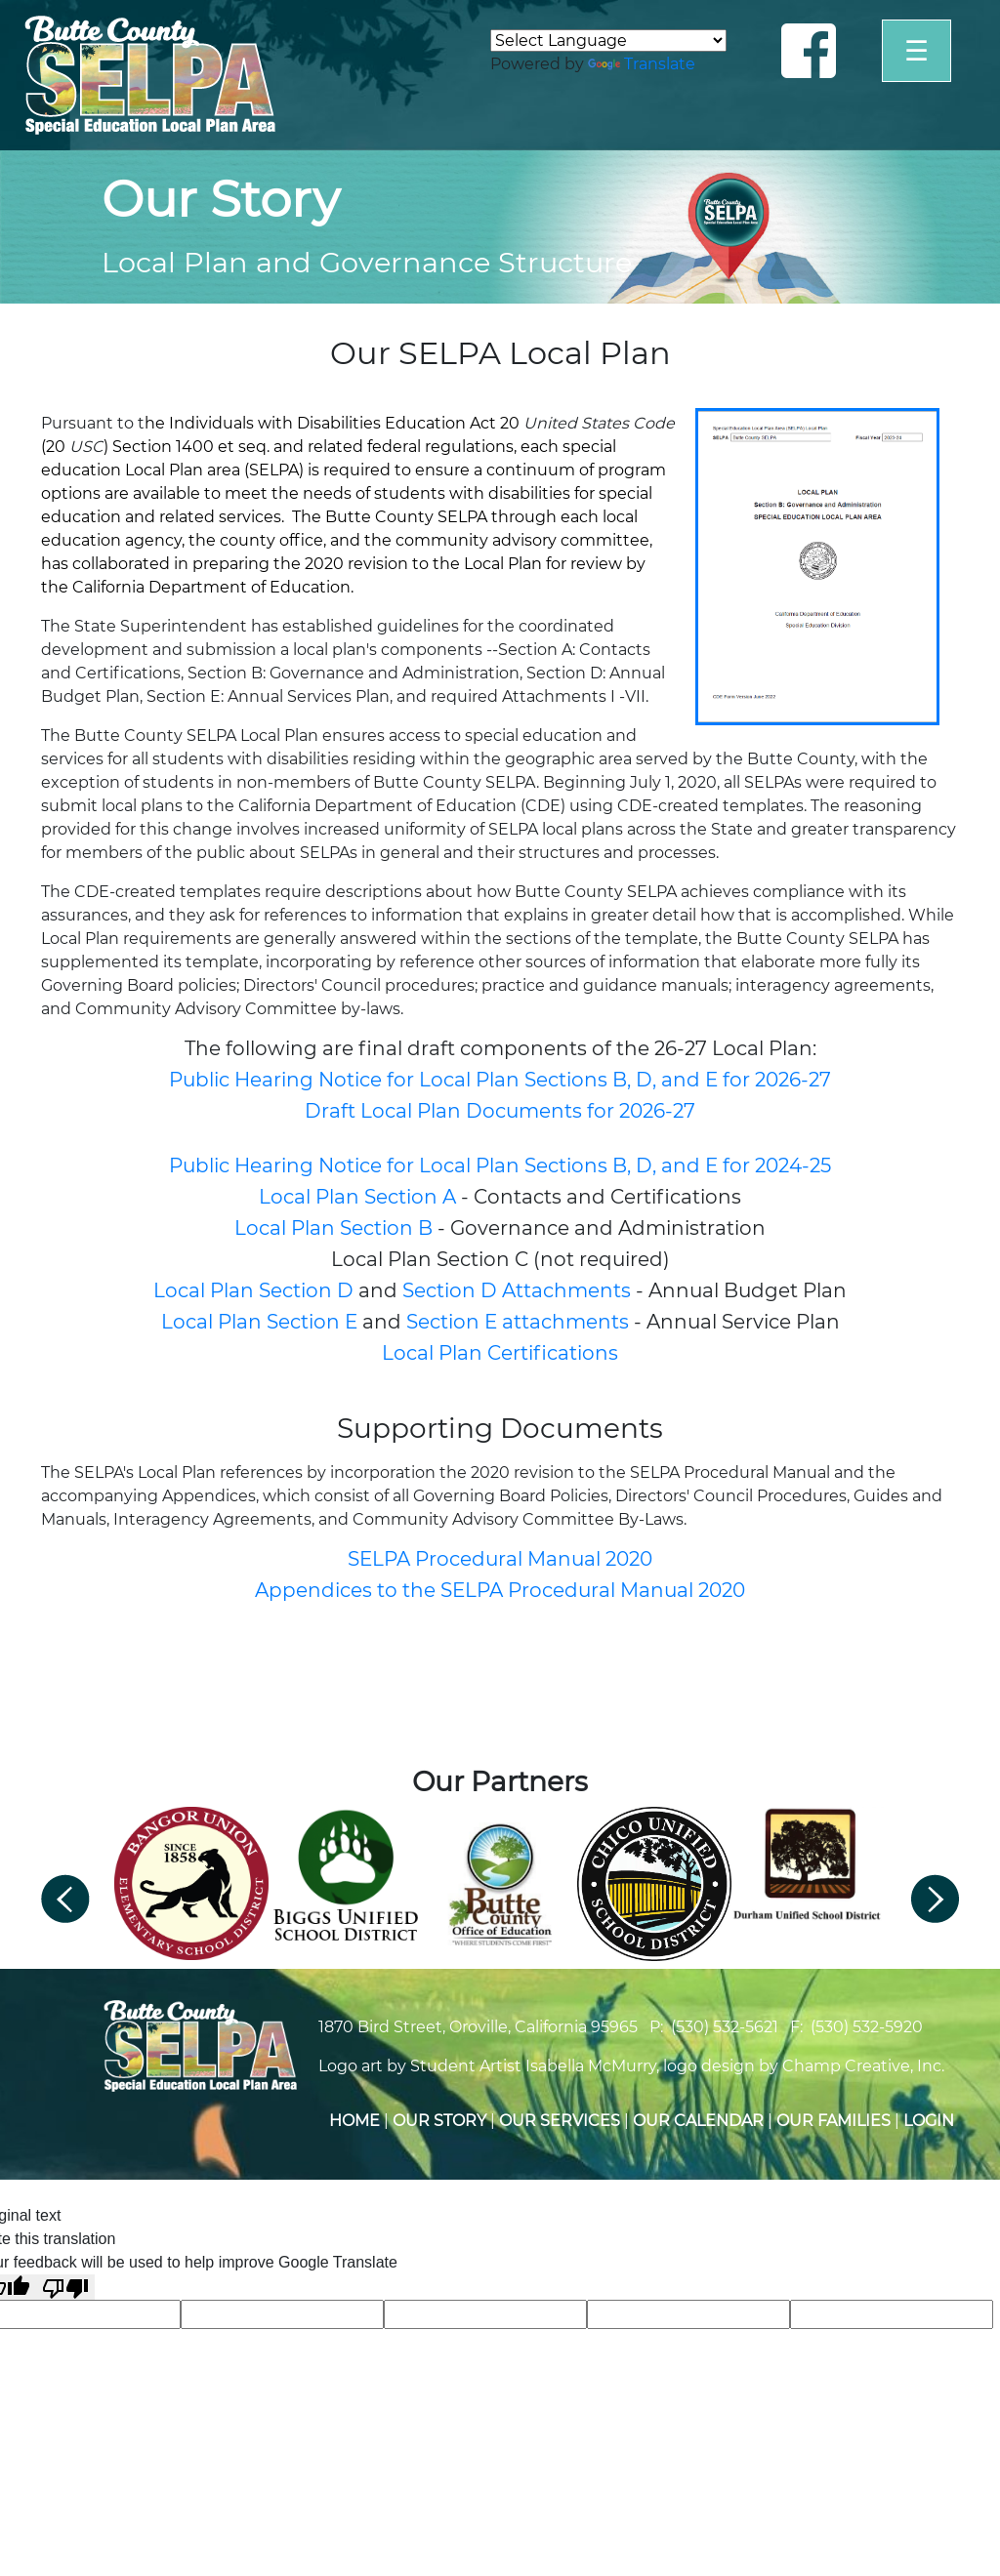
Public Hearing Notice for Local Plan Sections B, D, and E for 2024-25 (500, 1165)
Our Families (833, 2120)
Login (928, 2120)
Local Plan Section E (259, 1321)
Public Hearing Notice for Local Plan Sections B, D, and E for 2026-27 (500, 1079)
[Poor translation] (65, 2287)
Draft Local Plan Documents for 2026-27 (500, 1111)
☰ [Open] (916, 50)
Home (354, 2120)
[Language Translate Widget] (608, 40)
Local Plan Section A (357, 1196)
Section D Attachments (516, 1290)
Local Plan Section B (336, 1228)
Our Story (439, 2120)
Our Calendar (698, 2120)
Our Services (559, 2120)
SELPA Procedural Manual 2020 (500, 1559)
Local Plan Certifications (500, 1353)
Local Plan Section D (253, 1290)
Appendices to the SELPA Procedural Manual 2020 (500, 1590)
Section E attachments (517, 1321)
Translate (641, 64)
